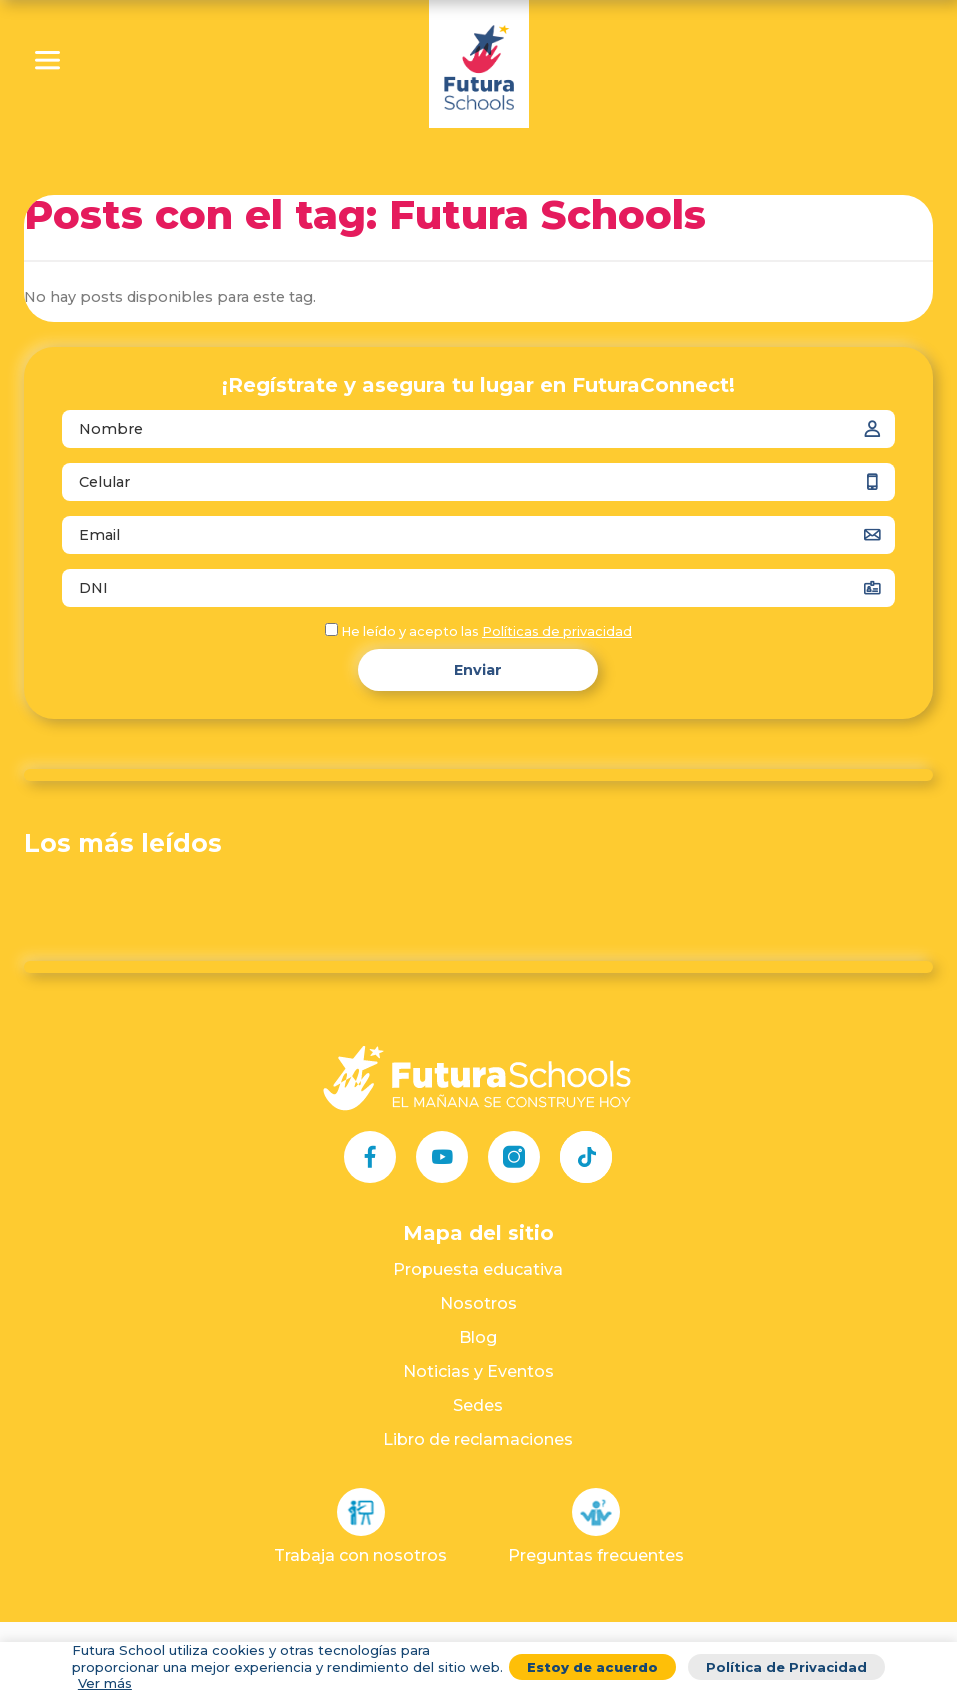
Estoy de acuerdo (592, 1667)
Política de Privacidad (786, 1667)
